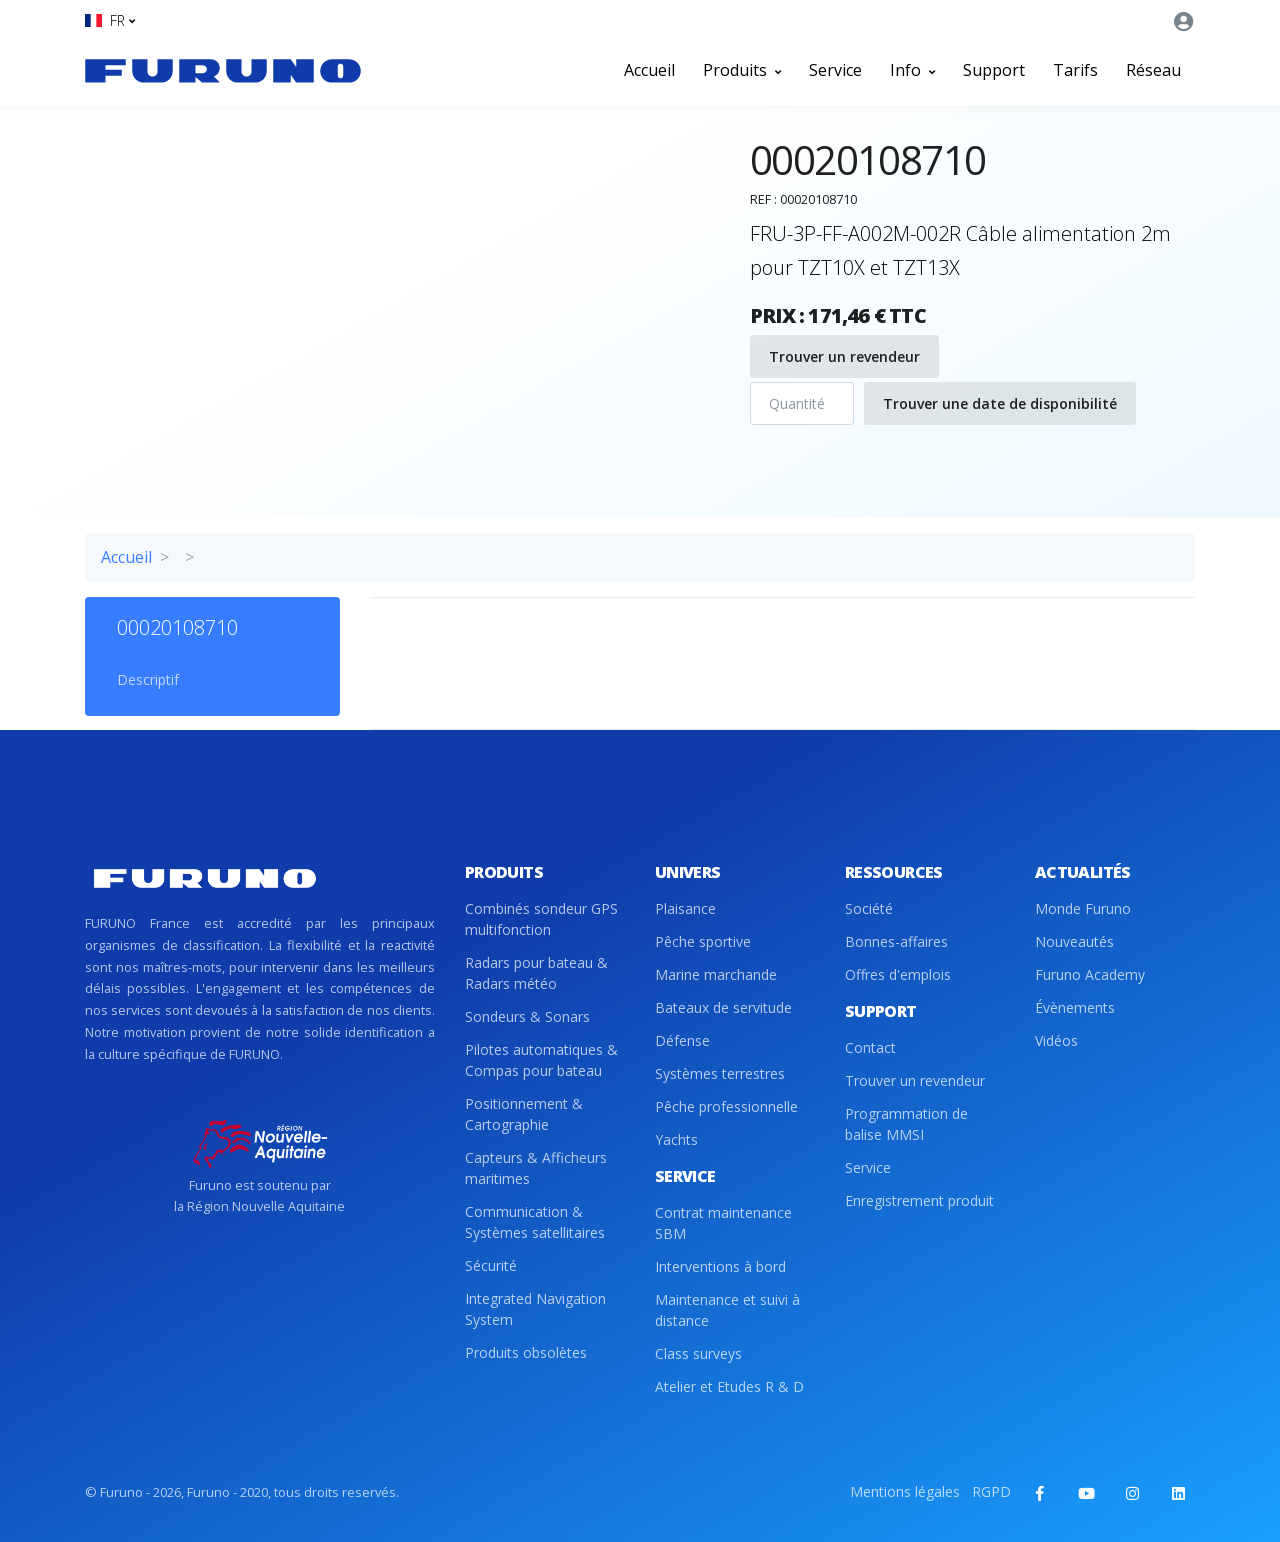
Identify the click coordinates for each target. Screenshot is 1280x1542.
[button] (110, 20)
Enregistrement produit (919, 1200)
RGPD (991, 1491)
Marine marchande (716, 974)
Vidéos (1056, 1040)
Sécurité (491, 1265)
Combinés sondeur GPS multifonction (541, 919)
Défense (682, 1040)
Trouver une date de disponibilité (1000, 403)
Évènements (1075, 1007)
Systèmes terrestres (720, 1073)
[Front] (223, 70)
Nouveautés (1074, 941)
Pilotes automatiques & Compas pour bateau (541, 1060)
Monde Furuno (1083, 908)
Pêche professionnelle (726, 1106)
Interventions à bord (720, 1266)
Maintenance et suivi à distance (727, 1310)
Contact (870, 1047)
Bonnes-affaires (896, 941)
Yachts (676, 1139)
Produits (742, 70)
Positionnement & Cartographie (524, 1114)
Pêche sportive (703, 941)
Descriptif (148, 679)
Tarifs (1075, 70)
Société (869, 908)
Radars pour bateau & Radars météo (536, 973)
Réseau (1153, 70)
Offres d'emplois (898, 974)
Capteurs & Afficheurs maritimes (536, 1168)
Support (994, 70)
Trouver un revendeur (844, 356)
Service (835, 70)
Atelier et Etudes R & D (729, 1386)
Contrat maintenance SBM (723, 1223)
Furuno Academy (1090, 974)
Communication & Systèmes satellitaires (535, 1222)
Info (912, 70)
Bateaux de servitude (723, 1007)
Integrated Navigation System (535, 1309)
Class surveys (698, 1353)
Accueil (649, 70)
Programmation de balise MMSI (906, 1124)
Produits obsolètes (526, 1352)
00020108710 (177, 627)
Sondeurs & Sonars (527, 1016)
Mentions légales (905, 1491)
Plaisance (685, 908)
